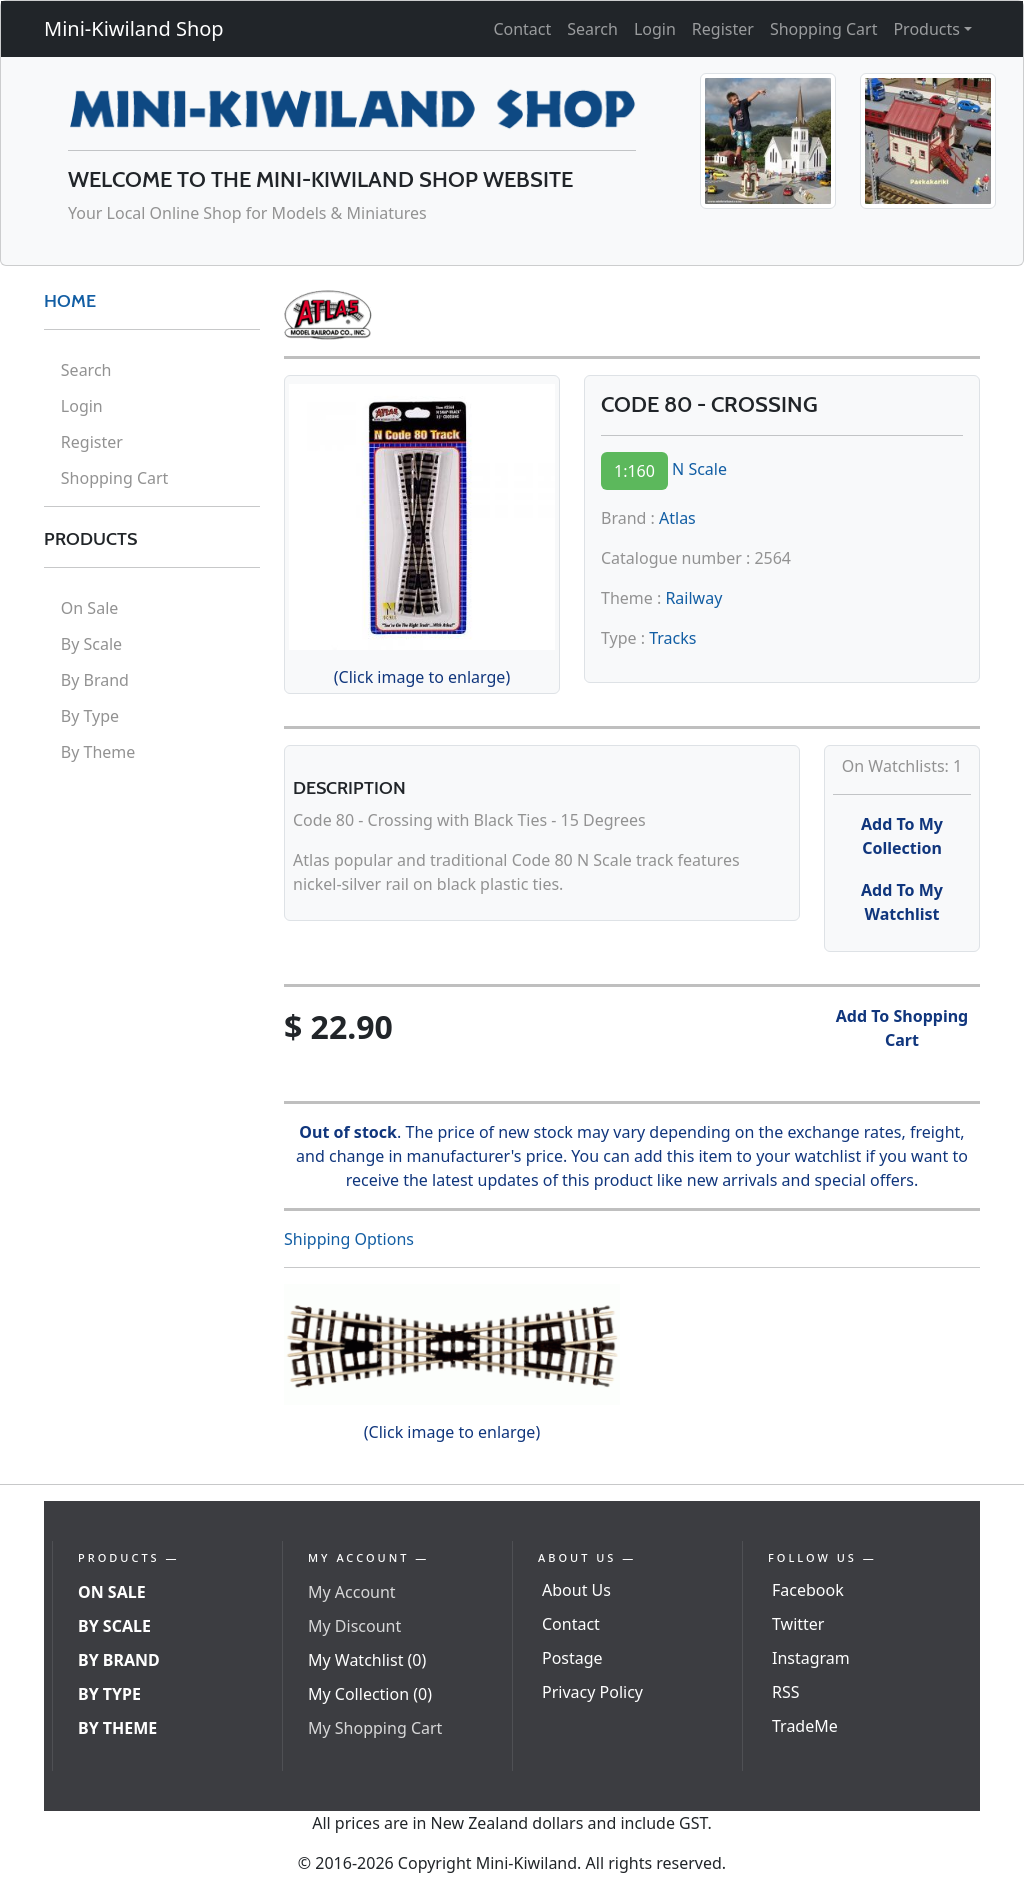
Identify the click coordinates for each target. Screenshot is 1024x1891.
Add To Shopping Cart (902, 1028)
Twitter (798, 1624)
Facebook (808, 1590)
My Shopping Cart (375, 1728)
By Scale (91, 644)
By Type (90, 716)
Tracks (672, 638)
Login (655, 29)
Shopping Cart (824, 29)
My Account (352, 1592)
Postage (572, 1658)
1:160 (634, 471)
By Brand (95, 680)
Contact (522, 29)
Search (592, 29)
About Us (576, 1590)
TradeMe (805, 1726)
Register (723, 29)
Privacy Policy (592, 1692)
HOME (70, 301)
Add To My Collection (902, 836)
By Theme (98, 752)
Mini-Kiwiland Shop (134, 28)
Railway (693, 598)
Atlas (677, 518)
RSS (786, 1692)
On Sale (89, 608)
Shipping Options (349, 1239)
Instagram (811, 1658)
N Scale (699, 469)
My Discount (354, 1626)
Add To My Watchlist (902, 902)
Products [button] (926, 29)
